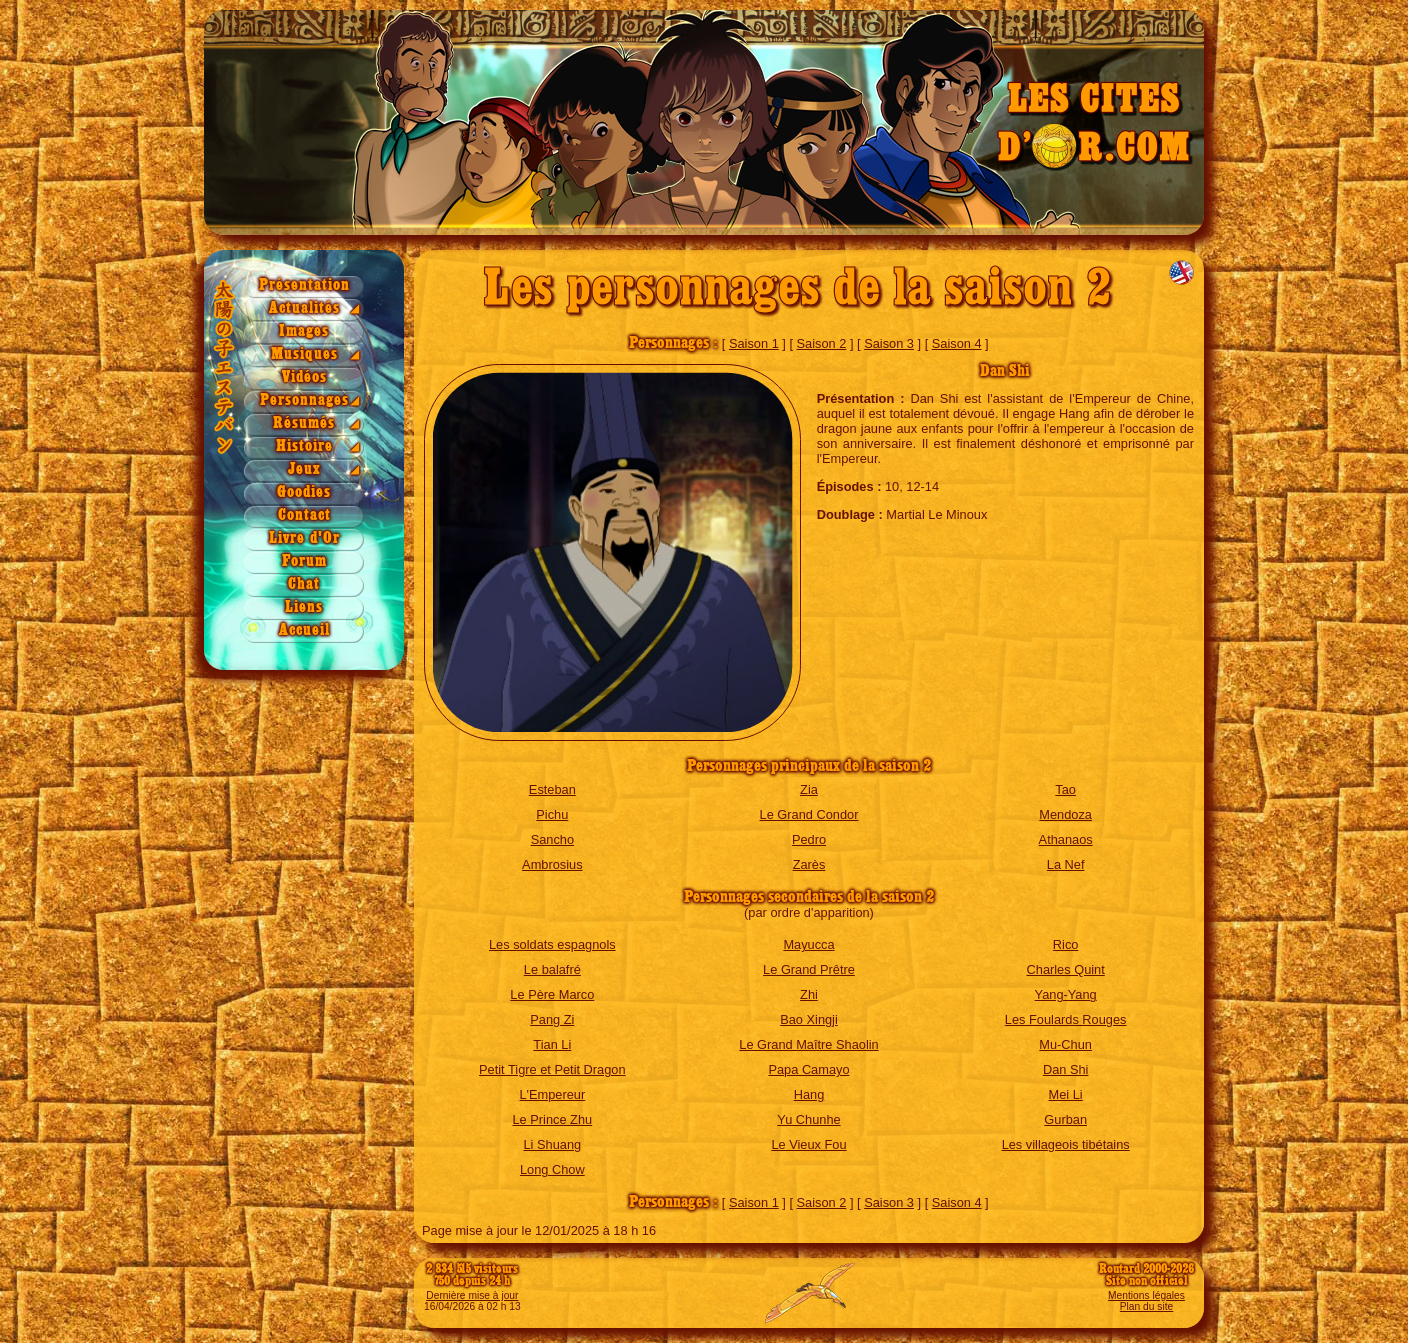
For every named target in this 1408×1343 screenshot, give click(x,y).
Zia (809, 789)
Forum (304, 561)
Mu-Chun (1065, 1044)
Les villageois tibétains (1066, 1144)
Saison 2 (822, 343)
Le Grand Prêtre (809, 969)
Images (304, 331)
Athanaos (1066, 839)
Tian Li (552, 1044)
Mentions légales (1146, 1295)
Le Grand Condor (809, 814)
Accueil (304, 630)
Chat (304, 584)
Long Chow (552, 1169)
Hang (809, 1094)
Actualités (304, 308)
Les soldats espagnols (552, 944)
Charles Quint (1066, 969)
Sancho (552, 839)
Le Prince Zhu (552, 1119)
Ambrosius (552, 864)
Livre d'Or (304, 538)
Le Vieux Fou (808, 1144)
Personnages (304, 400)
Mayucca (808, 944)
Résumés (304, 423)
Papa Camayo (808, 1069)
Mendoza (1065, 814)
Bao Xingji (809, 1019)
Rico (1066, 944)
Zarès (809, 864)
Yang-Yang (1066, 994)
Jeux (304, 469)
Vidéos (304, 377)
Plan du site (1146, 1306)
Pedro (809, 839)
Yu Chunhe (808, 1119)
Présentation (304, 285)
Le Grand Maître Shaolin (808, 1044)
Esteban (552, 789)
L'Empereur (552, 1094)
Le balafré (552, 969)
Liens (304, 607)
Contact (304, 515)
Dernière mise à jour (472, 1295)
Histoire (304, 446)
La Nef (1066, 864)
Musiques (304, 354)
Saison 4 (957, 343)
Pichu (552, 814)
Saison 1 (754, 343)
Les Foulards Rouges (1066, 1019)
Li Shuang (553, 1144)
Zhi (809, 994)
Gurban (1065, 1119)
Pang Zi (552, 1019)
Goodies (304, 492)
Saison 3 (889, 343)
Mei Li (1066, 1094)
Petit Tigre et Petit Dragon (552, 1069)
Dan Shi (1066, 1069)
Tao (1065, 789)
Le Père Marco (552, 994)
